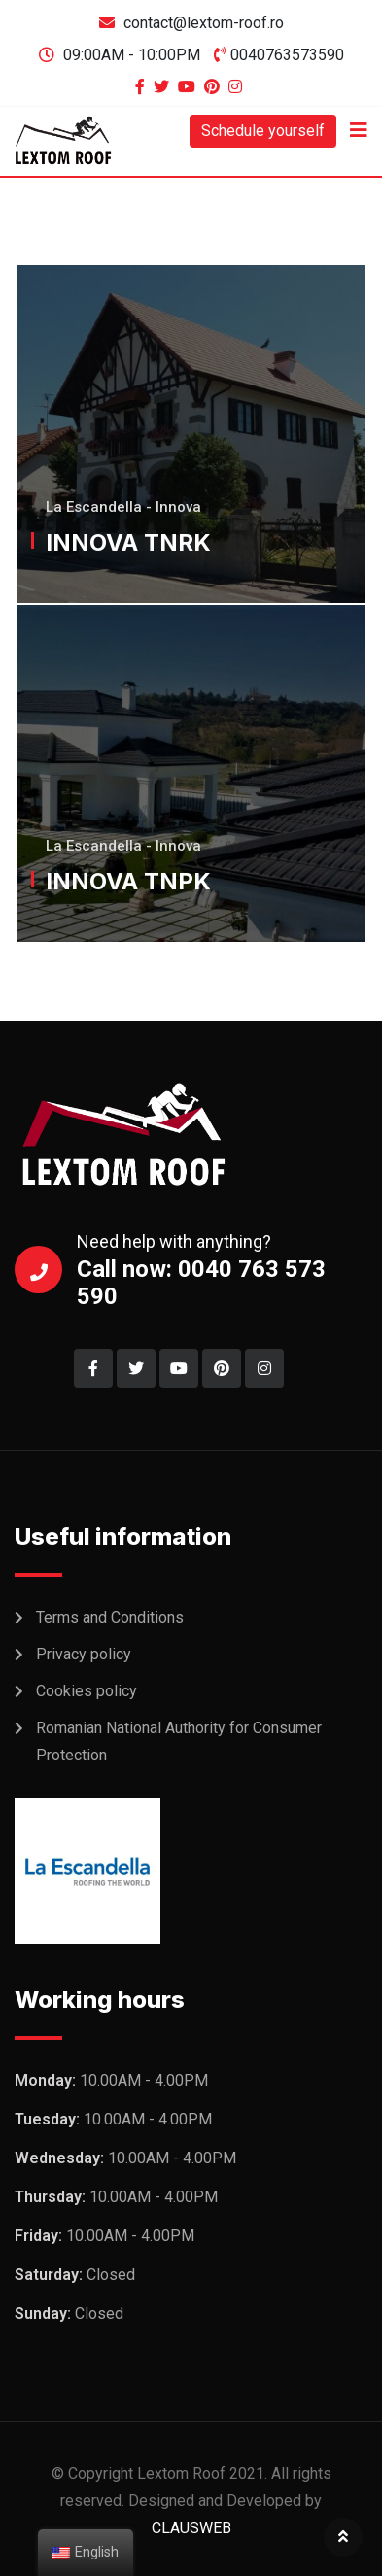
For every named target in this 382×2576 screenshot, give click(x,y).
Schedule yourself (263, 130)
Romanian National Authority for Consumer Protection (179, 1741)
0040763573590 (287, 55)
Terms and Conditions (110, 1617)
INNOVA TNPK (128, 881)
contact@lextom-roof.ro (203, 23)
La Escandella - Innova (123, 507)
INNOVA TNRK (128, 542)
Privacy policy (83, 1654)
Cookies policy (86, 1691)
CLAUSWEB (191, 2528)
